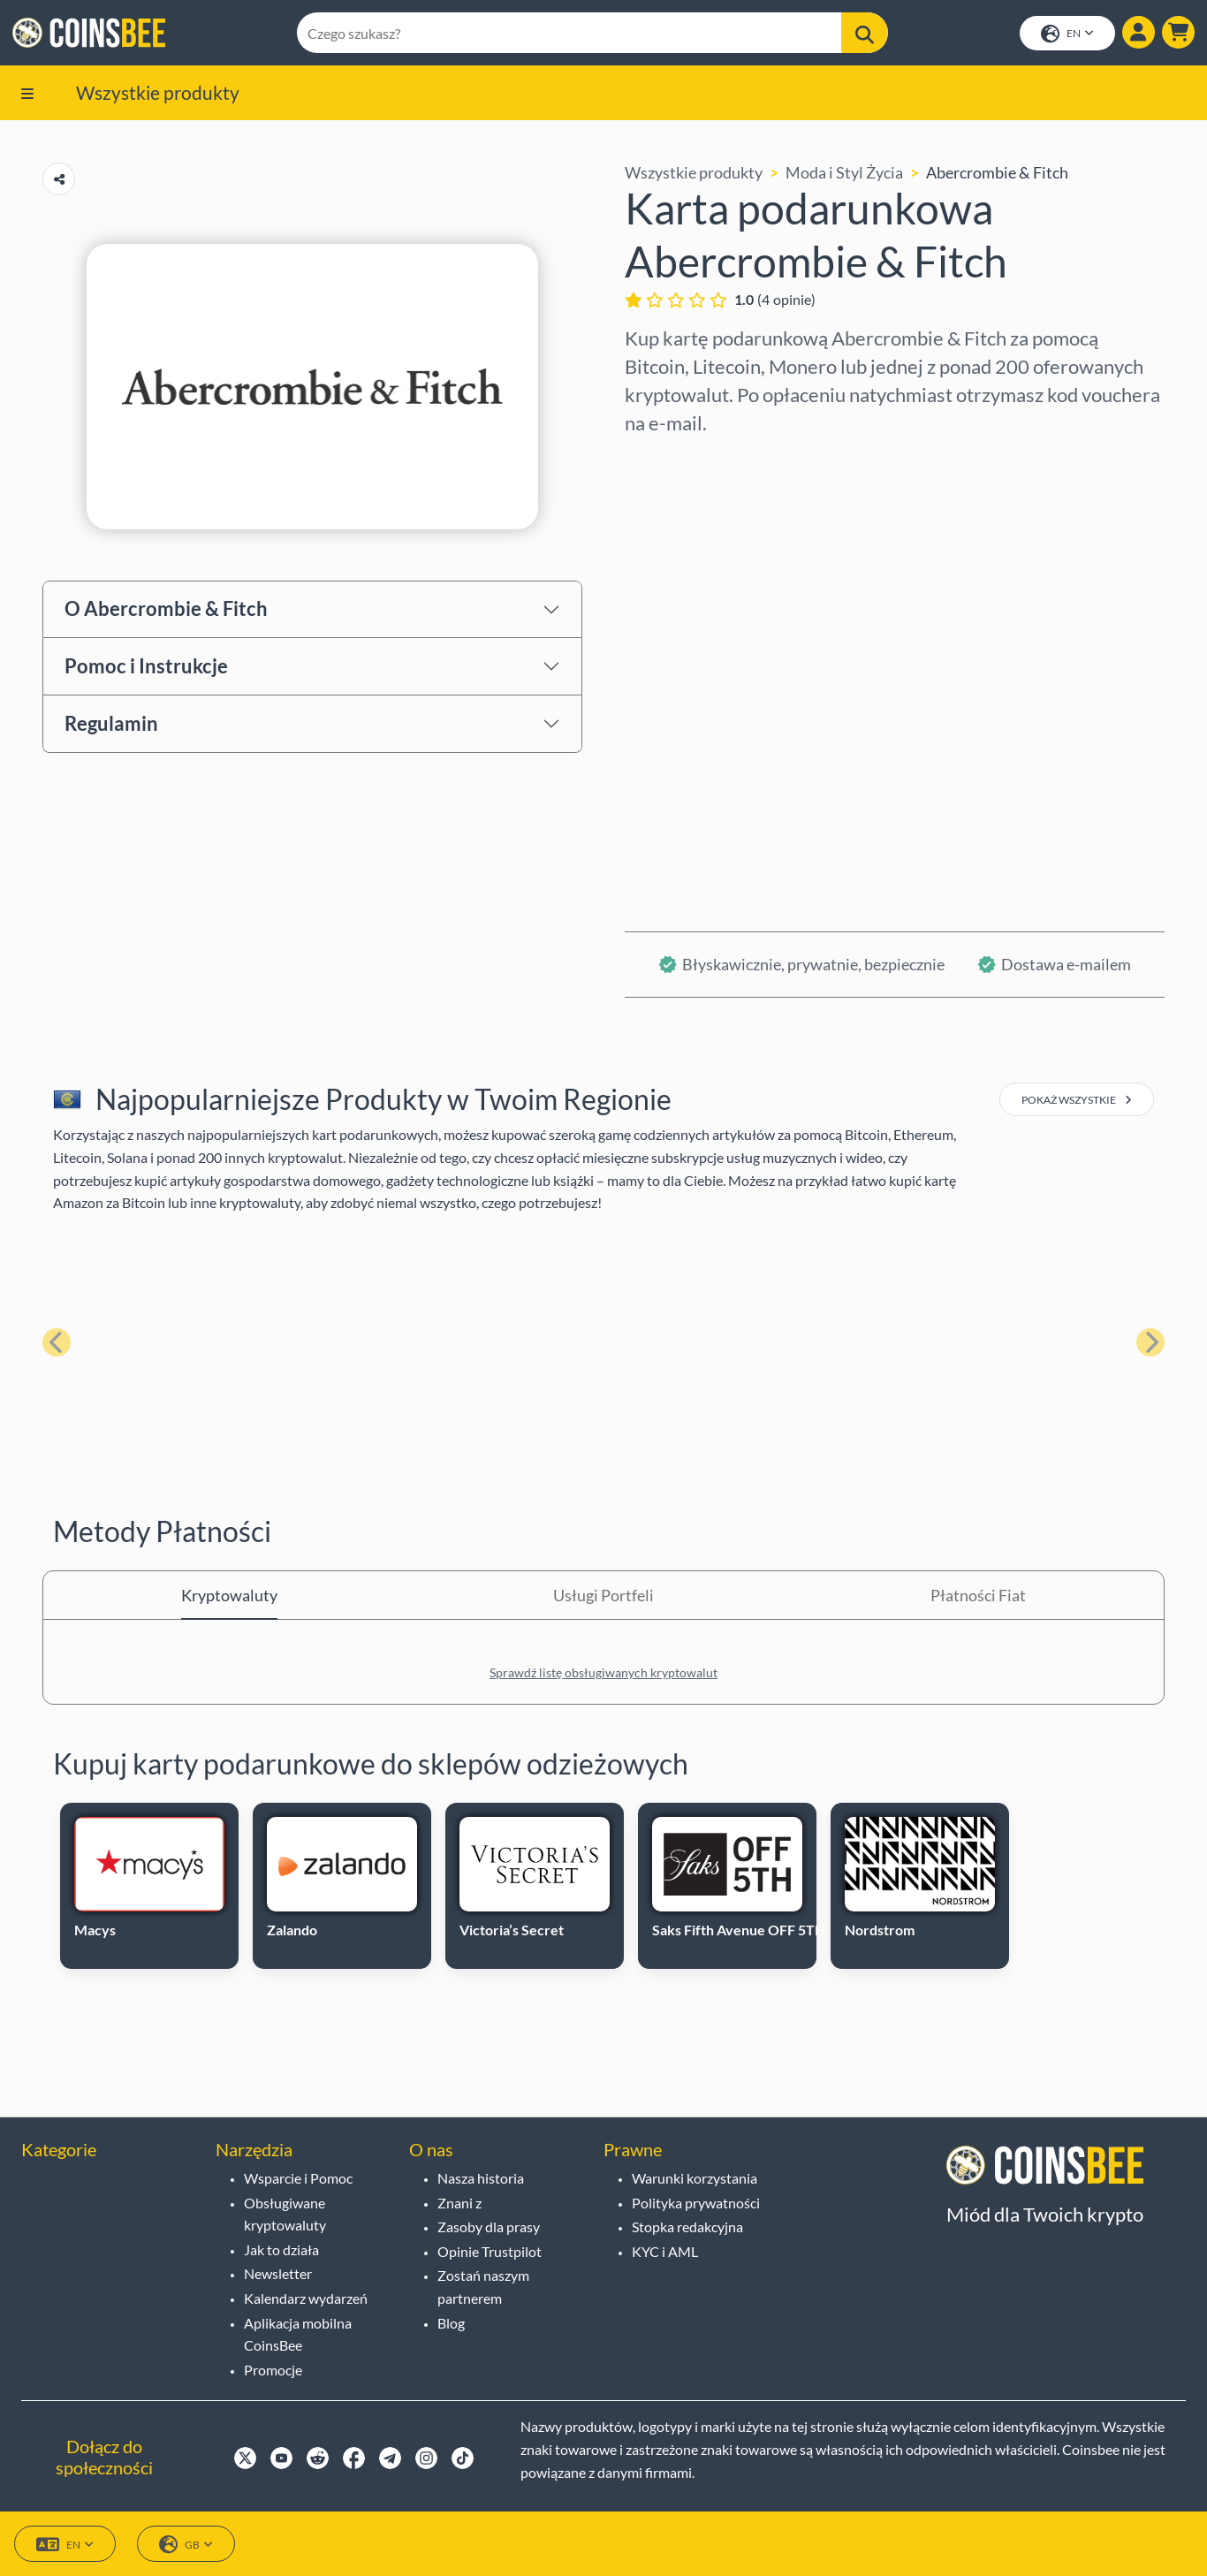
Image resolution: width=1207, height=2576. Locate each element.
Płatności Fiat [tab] (978, 1598)
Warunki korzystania (694, 2177)
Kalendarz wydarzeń (306, 2298)
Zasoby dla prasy (488, 2227)
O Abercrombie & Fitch (166, 612)
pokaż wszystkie (1076, 1103)
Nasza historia (480, 2177)
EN (1065, 36)
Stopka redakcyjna (687, 2227)
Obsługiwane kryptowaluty (285, 2214)
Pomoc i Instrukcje (146, 668)
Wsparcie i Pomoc (298, 2177)
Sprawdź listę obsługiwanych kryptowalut (603, 1675)
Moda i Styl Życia (844, 176)
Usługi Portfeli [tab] (603, 1598)
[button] (1176, 34)
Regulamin (111, 726)
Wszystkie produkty (157, 95)
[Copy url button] (58, 182)
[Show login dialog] (1136, 34)
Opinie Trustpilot (489, 2251)
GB (186, 2545)
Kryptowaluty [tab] (229, 1598)
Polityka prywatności (696, 2202)
